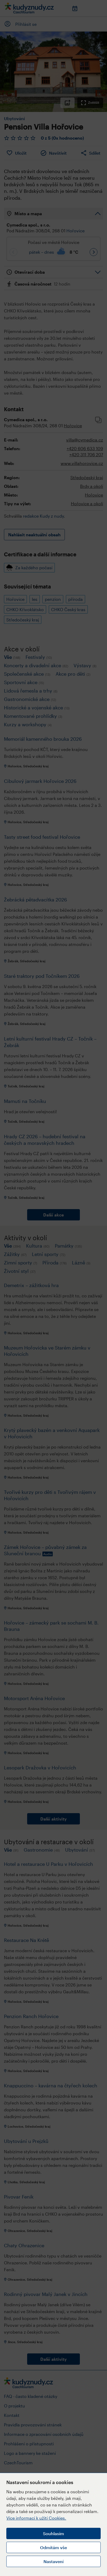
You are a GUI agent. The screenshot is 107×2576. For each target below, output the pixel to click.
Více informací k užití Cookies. (36, 2517)
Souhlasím (53, 2533)
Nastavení (53, 2561)
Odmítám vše (53, 2547)
